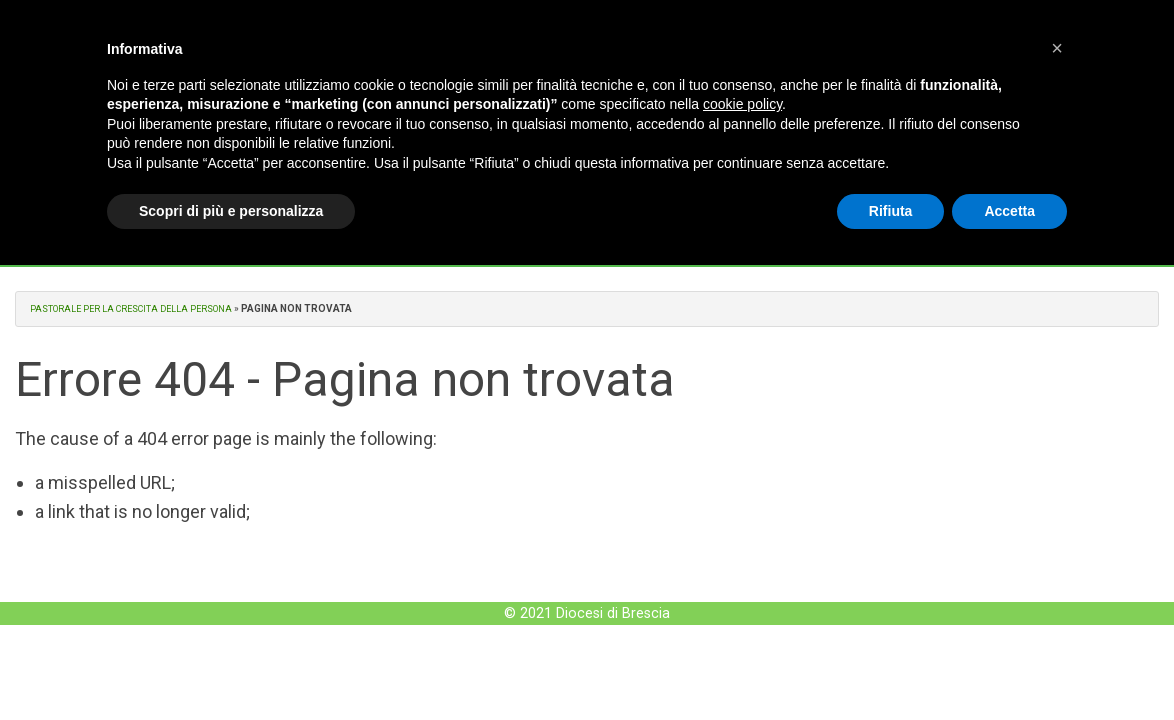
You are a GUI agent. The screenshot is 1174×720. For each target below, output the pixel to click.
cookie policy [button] (742, 104)
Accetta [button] (1009, 211)
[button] (1057, 48)
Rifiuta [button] (891, 211)
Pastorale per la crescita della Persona (140, 308)
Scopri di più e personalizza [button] (231, 211)
